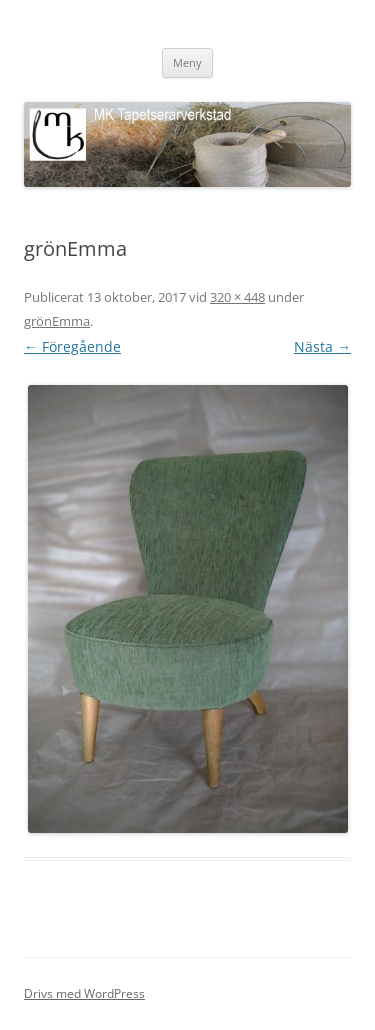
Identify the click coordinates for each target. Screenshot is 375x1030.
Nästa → (322, 346)
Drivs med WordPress (84, 993)
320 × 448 (237, 297)
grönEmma (57, 321)
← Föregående (72, 346)
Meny (187, 62)
